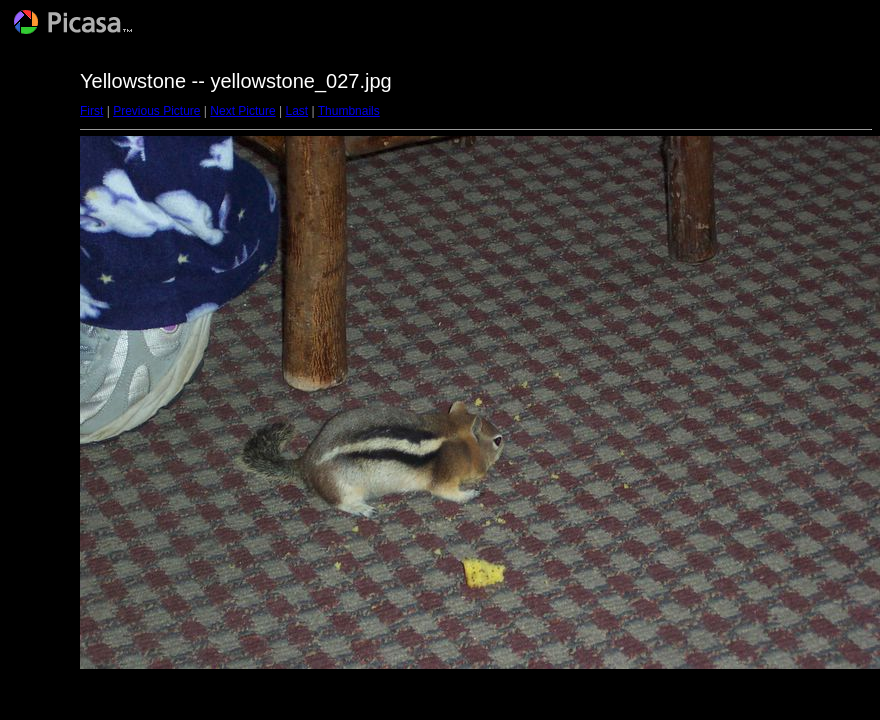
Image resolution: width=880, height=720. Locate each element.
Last (296, 111)
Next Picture (242, 111)
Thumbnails (349, 111)
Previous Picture (156, 111)
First (91, 111)
